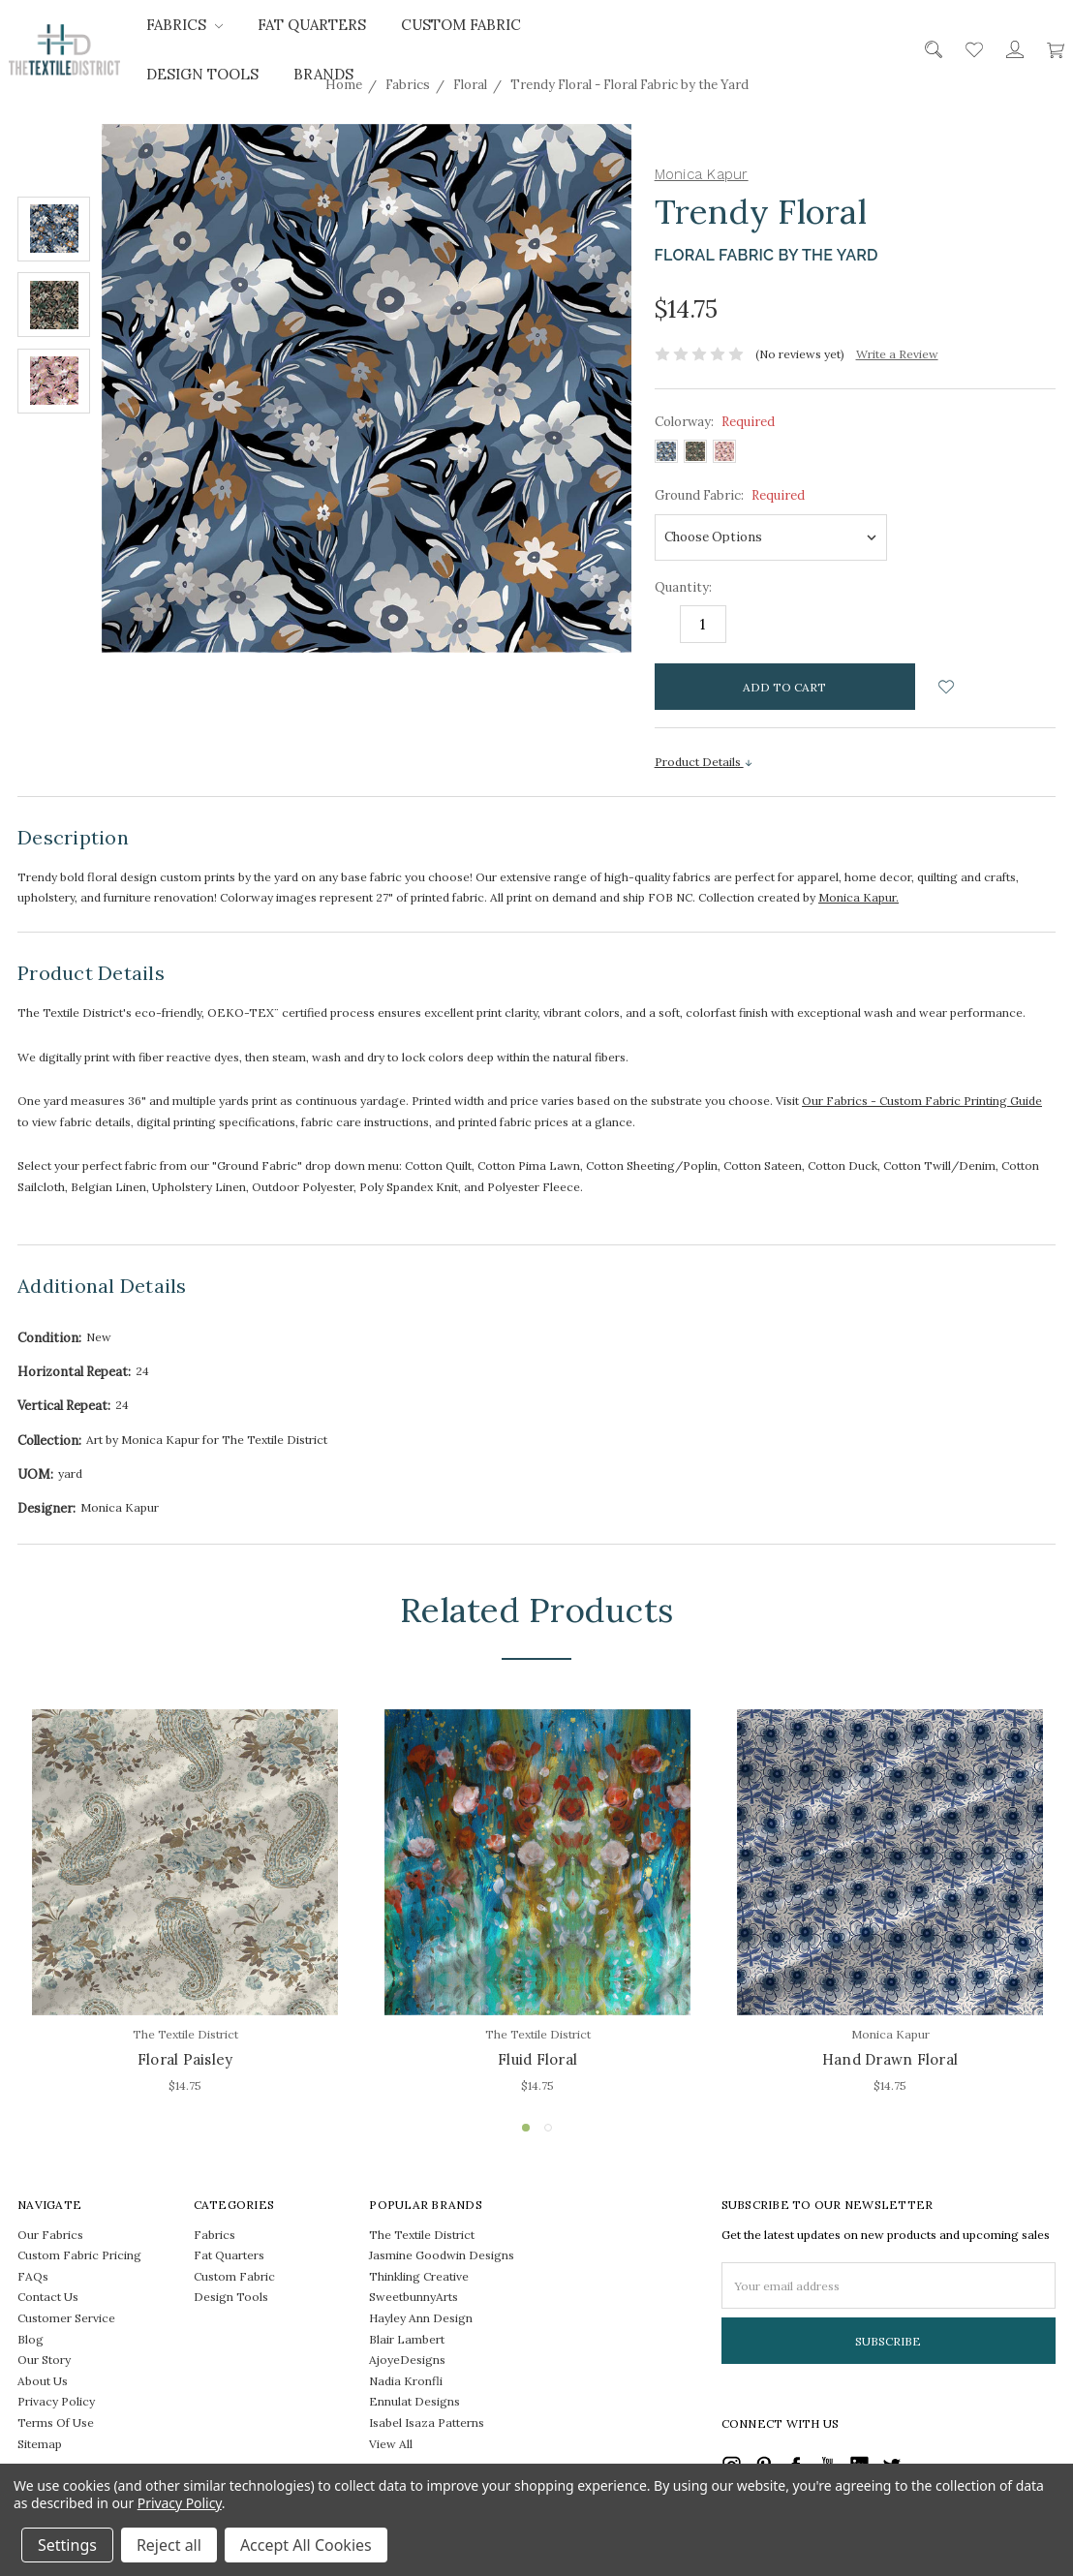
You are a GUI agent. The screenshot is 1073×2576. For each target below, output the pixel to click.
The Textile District (422, 2234)
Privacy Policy (56, 2401)
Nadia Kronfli (406, 2381)
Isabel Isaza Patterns (426, 2422)
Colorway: (715, 422)
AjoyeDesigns (407, 2359)
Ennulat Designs (414, 2401)
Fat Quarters (312, 24)
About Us (42, 2381)
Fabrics (184, 24)
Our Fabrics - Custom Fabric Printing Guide (922, 1100)
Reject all (169, 2545)
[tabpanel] (185, 1904)
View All (391, 2444)
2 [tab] (548, 2127)
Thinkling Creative (419, 2276)
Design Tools (202, 74)
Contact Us (47, 2296)
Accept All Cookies (306, 2545)
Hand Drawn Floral (890, 2059)
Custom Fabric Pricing (79, 2255)
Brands (323, 74)
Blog (30, 2339)
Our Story (44, 2359)
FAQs (32, 2276)
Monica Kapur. (858, 897)
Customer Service (66, 2318)
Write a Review (897, 354)
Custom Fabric (461, 24)
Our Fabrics (50, 2234)
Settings (67, 2545)
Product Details (704, 761)
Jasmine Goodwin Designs (441, 2255)
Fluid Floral (537, 2059)
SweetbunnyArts (413, 2296)
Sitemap (39, 2444)
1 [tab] (526, 2127)
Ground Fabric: (730, 495)
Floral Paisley (185, 2059)
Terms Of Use (55, 2422)
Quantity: (683, 587)
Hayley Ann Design (421, 2318)
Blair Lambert (407, 2339)
